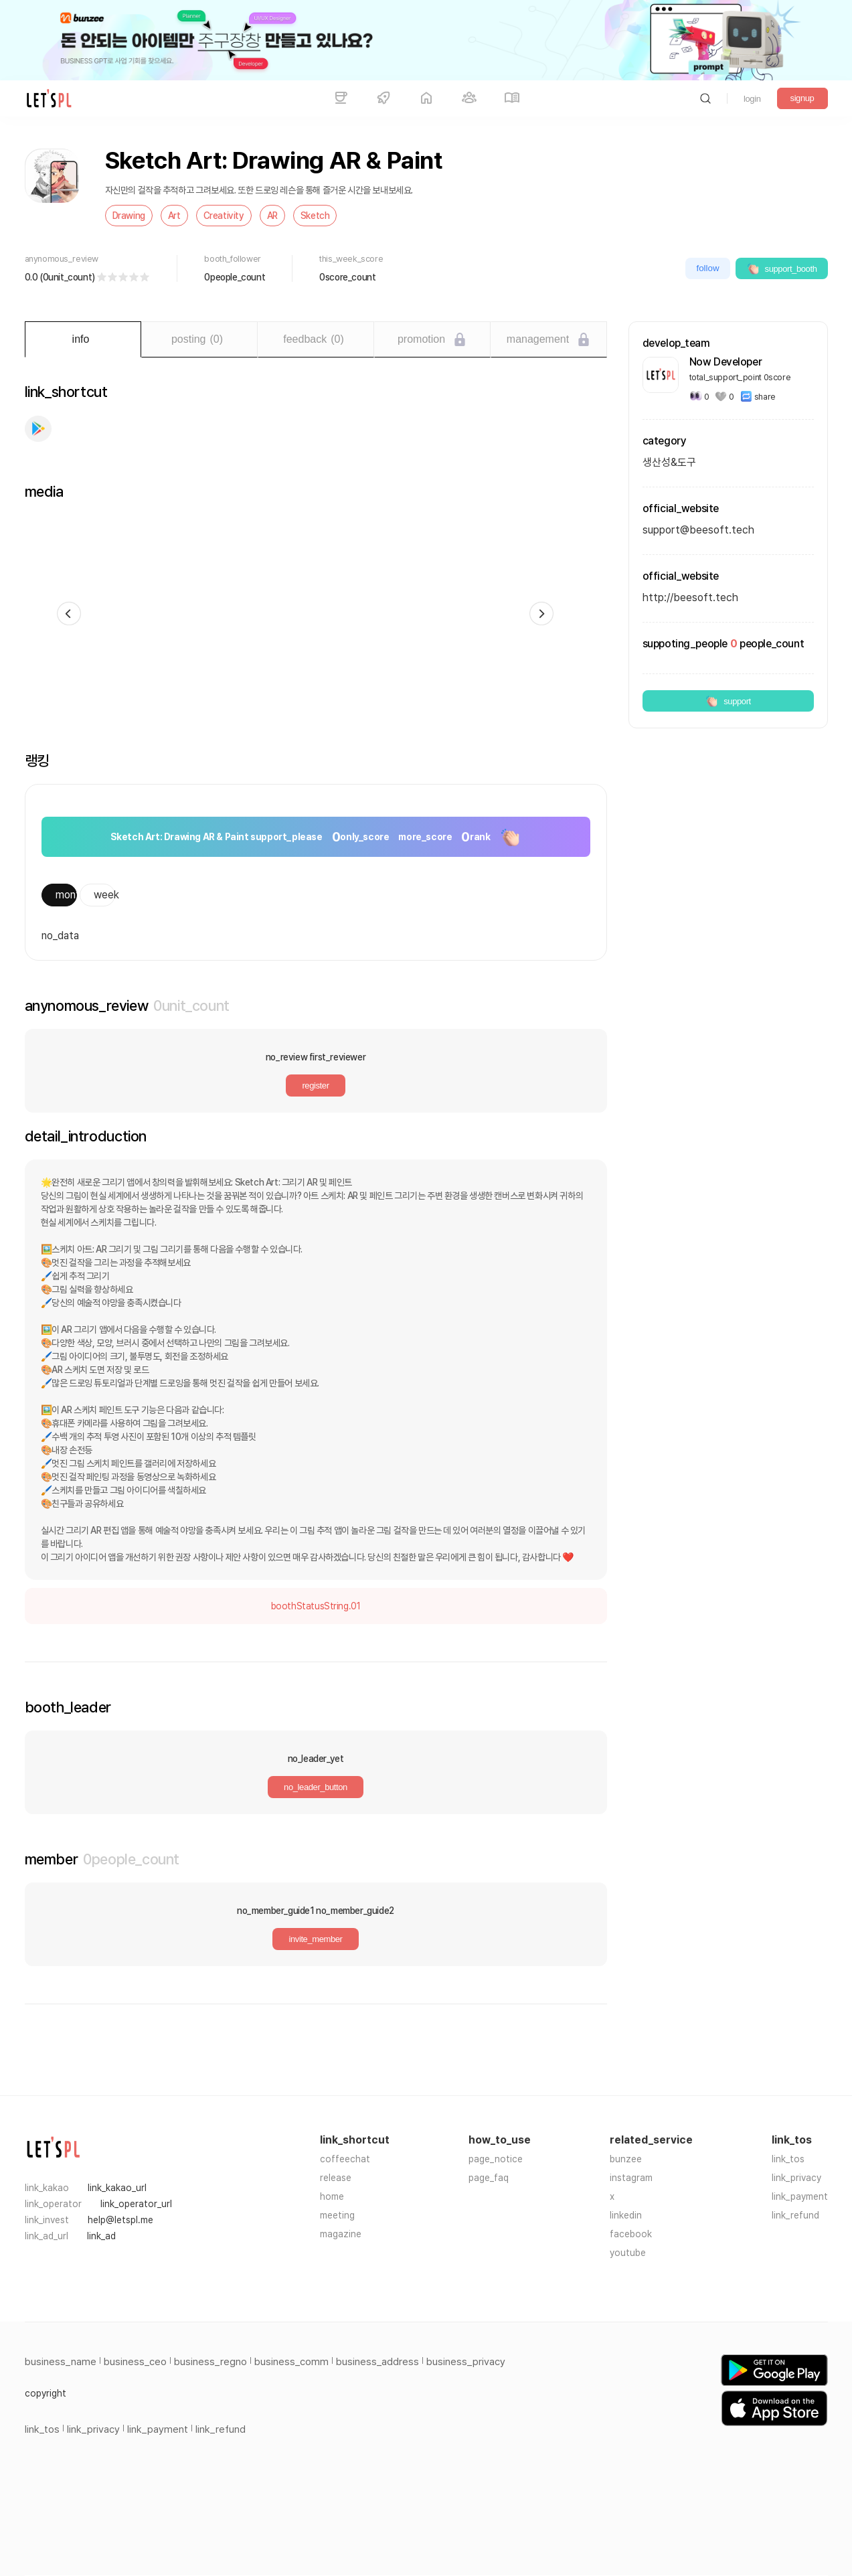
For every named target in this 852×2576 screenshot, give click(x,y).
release (335, 2177)
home (332, 2196)
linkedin (626, 2215)
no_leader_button (315, 1787)
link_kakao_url (117, 2187)
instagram (631, 2177)
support (728, 701)
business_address (377, 2362)
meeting (337, 2215)
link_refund (795, 2215)
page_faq (488, 2177)
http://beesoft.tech (690, 597)
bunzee (626, 2159)
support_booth (781, 268)
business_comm (291, 2362)
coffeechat (345, 2159)
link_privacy (796, 2177)
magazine (340, 2234)
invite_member (315, 1939)
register (315, 1085)
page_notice (495, 2159)
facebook (631, 2234)
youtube (628, 2252)
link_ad (101, 2236)
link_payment (800, 2196)
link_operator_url (136, 2203)
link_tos (788, 2159)
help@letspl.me (120, 2220)
